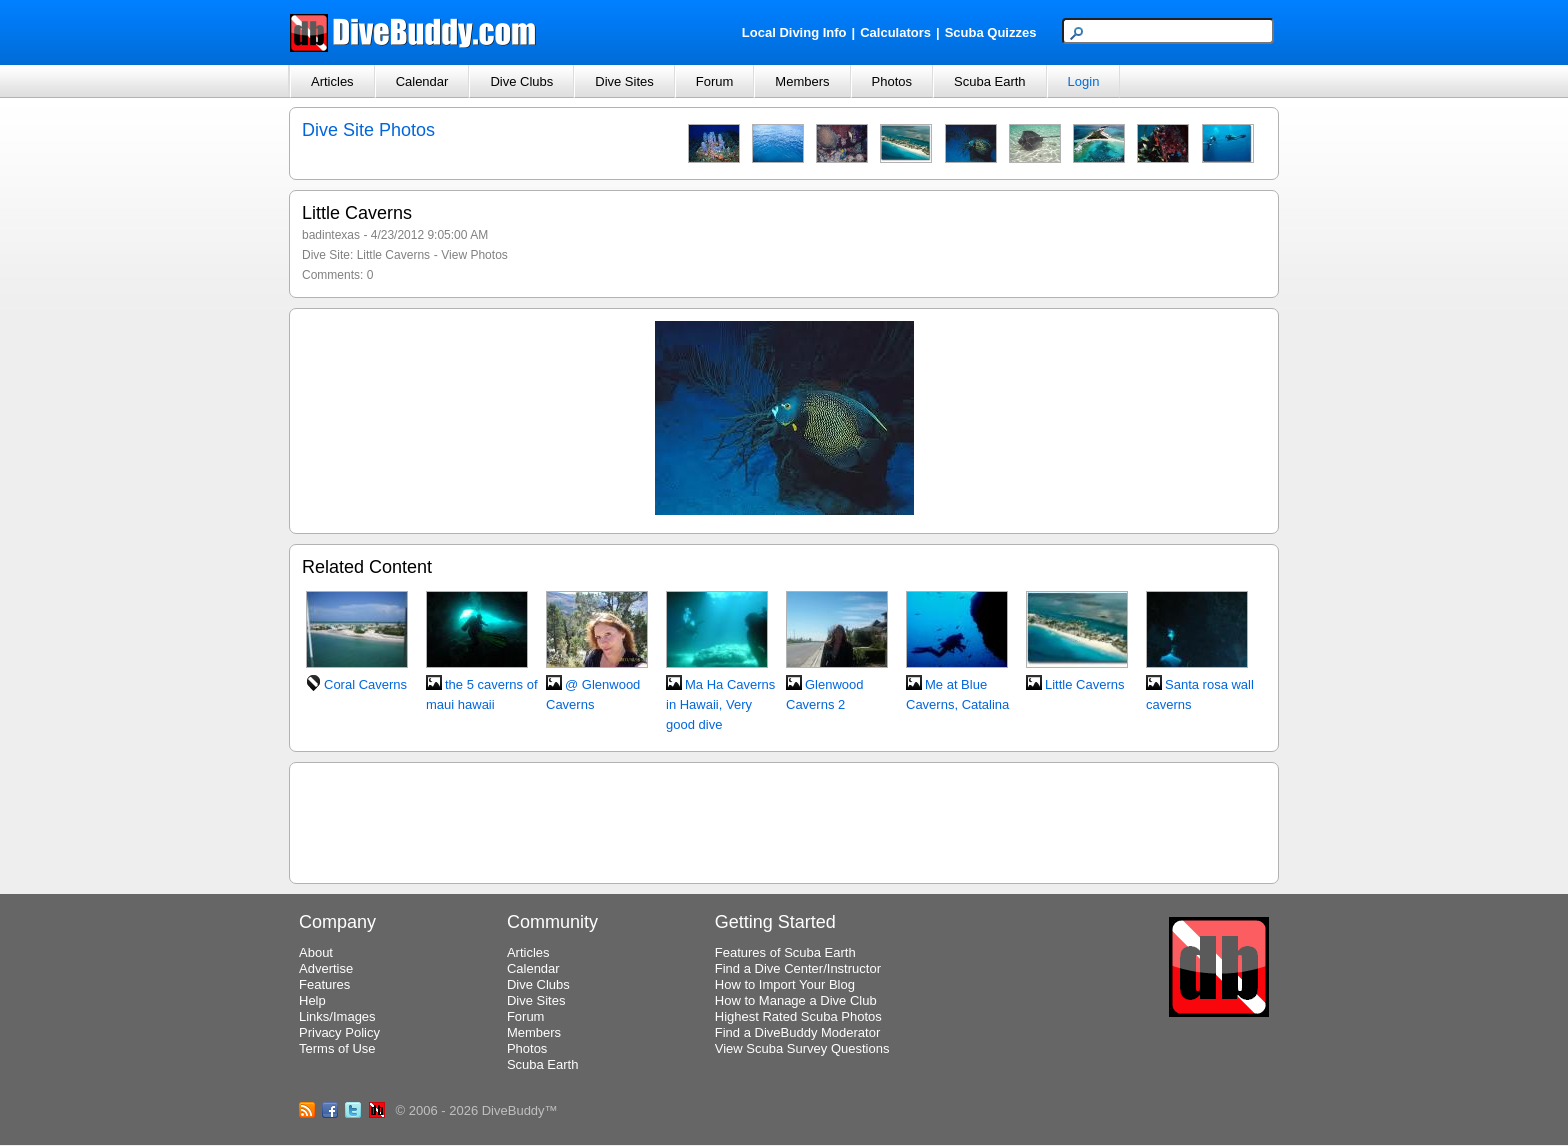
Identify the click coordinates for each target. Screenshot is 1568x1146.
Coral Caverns (365, 684)
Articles (332, 81)
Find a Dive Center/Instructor (798, 968)
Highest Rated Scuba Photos (798, 1016)
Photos (892, 81)
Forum (715, 81)
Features (324, 984)
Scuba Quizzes (991, 32)
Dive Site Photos (368, 130)
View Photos (474, 255)
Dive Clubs (521, 81)
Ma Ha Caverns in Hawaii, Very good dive (720, 704)
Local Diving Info (794, 32)
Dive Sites (624, 81)
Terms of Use (337, 1048)
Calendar (422, 81)
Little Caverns (393, 255)
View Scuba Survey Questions (802, 1048)
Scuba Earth (990, 81)
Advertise (326, 968)
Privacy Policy (339, 1032)
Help (312, 1000)
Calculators (895, 32)
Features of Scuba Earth (785, 952)
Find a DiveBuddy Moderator (797, 1032)
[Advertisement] (784, 820)
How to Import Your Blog (785, 984)
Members (802, 81)
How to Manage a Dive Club (796, 1000)
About (316, 952)
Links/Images (337, 1016)
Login (1084, 81)
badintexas (331, 235)
